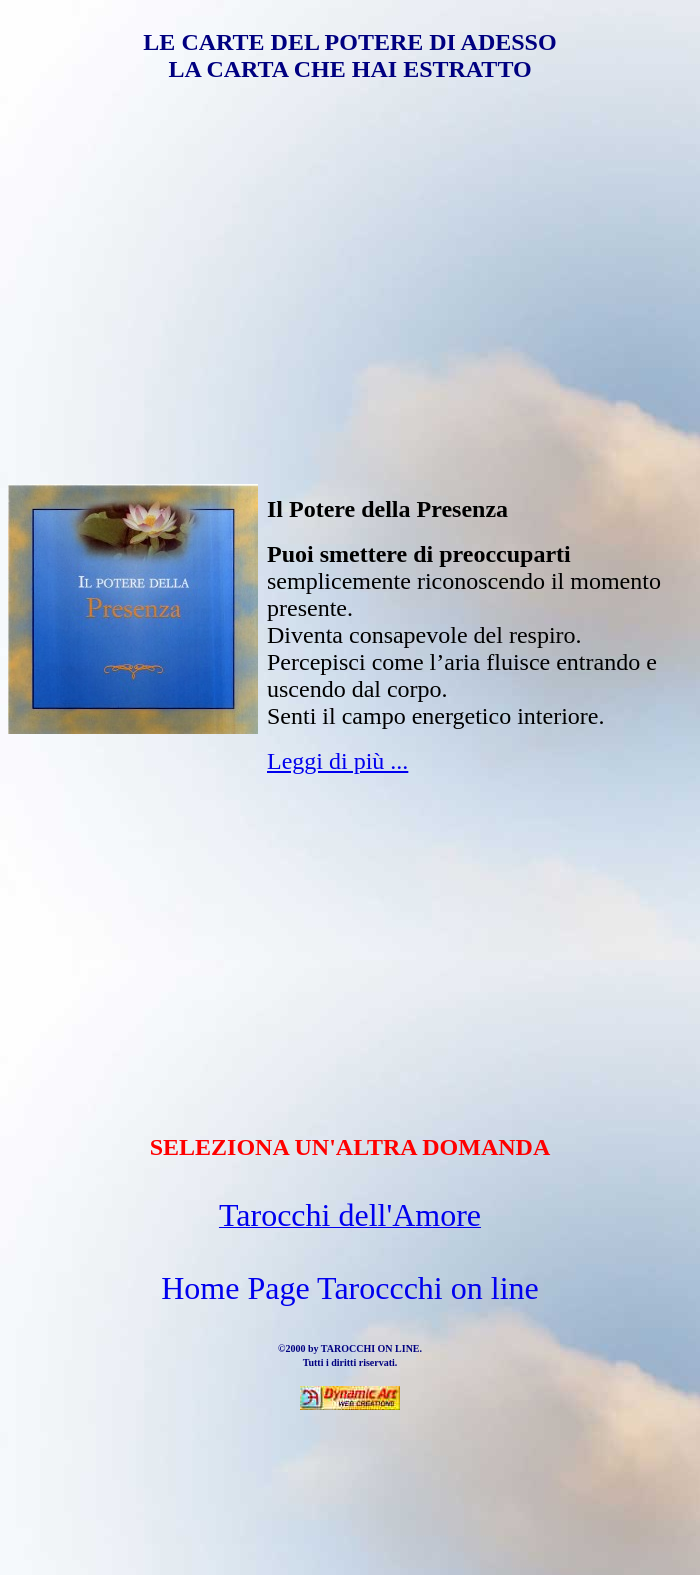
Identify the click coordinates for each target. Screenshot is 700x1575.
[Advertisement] (350, 259)
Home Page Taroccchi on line (349, 1288)
